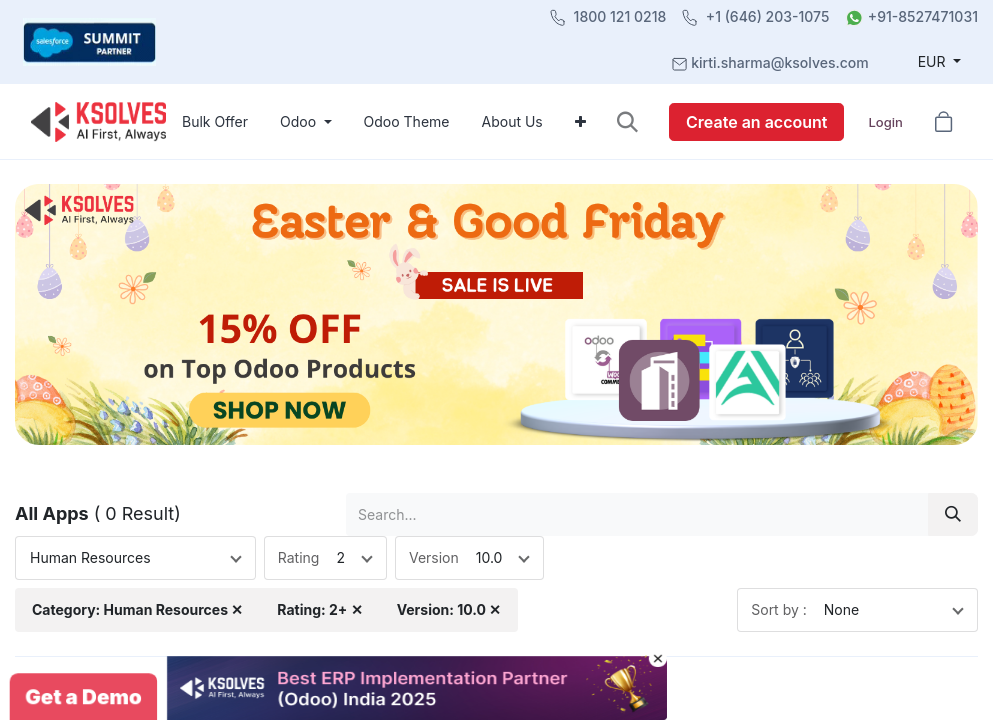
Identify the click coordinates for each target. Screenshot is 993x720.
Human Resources (90, 557)
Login (885, 122)
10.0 (489, 557)
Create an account (756, 122)
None (841, 609)
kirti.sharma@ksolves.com (779, 62)
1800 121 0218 (620, 16)
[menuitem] (215, 121)
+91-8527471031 (923, 16)
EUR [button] (934, 61)
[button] (627, 121)
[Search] (953, 514)
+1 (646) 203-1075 (768, 16)
